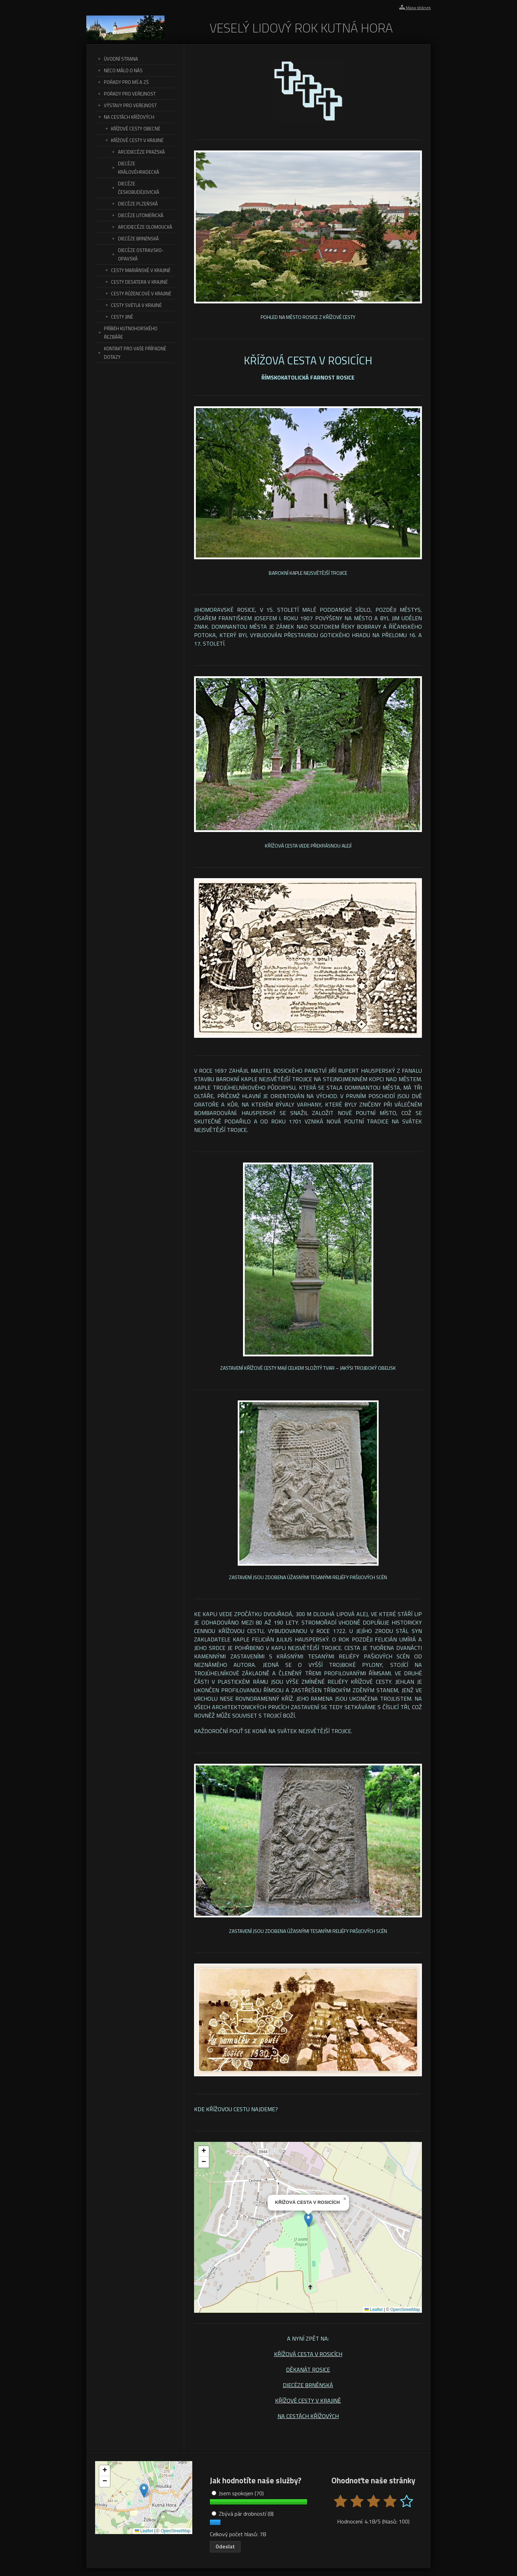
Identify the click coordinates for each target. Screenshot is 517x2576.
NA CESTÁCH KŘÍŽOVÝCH (308, 2416)
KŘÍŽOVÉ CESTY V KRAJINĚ (308, 2400)
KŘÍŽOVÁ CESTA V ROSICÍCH (308, 2354)
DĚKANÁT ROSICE (308, 2369)
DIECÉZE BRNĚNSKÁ (308, 2385)
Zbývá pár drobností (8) (243, 2513)
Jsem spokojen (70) (238, 2493)
